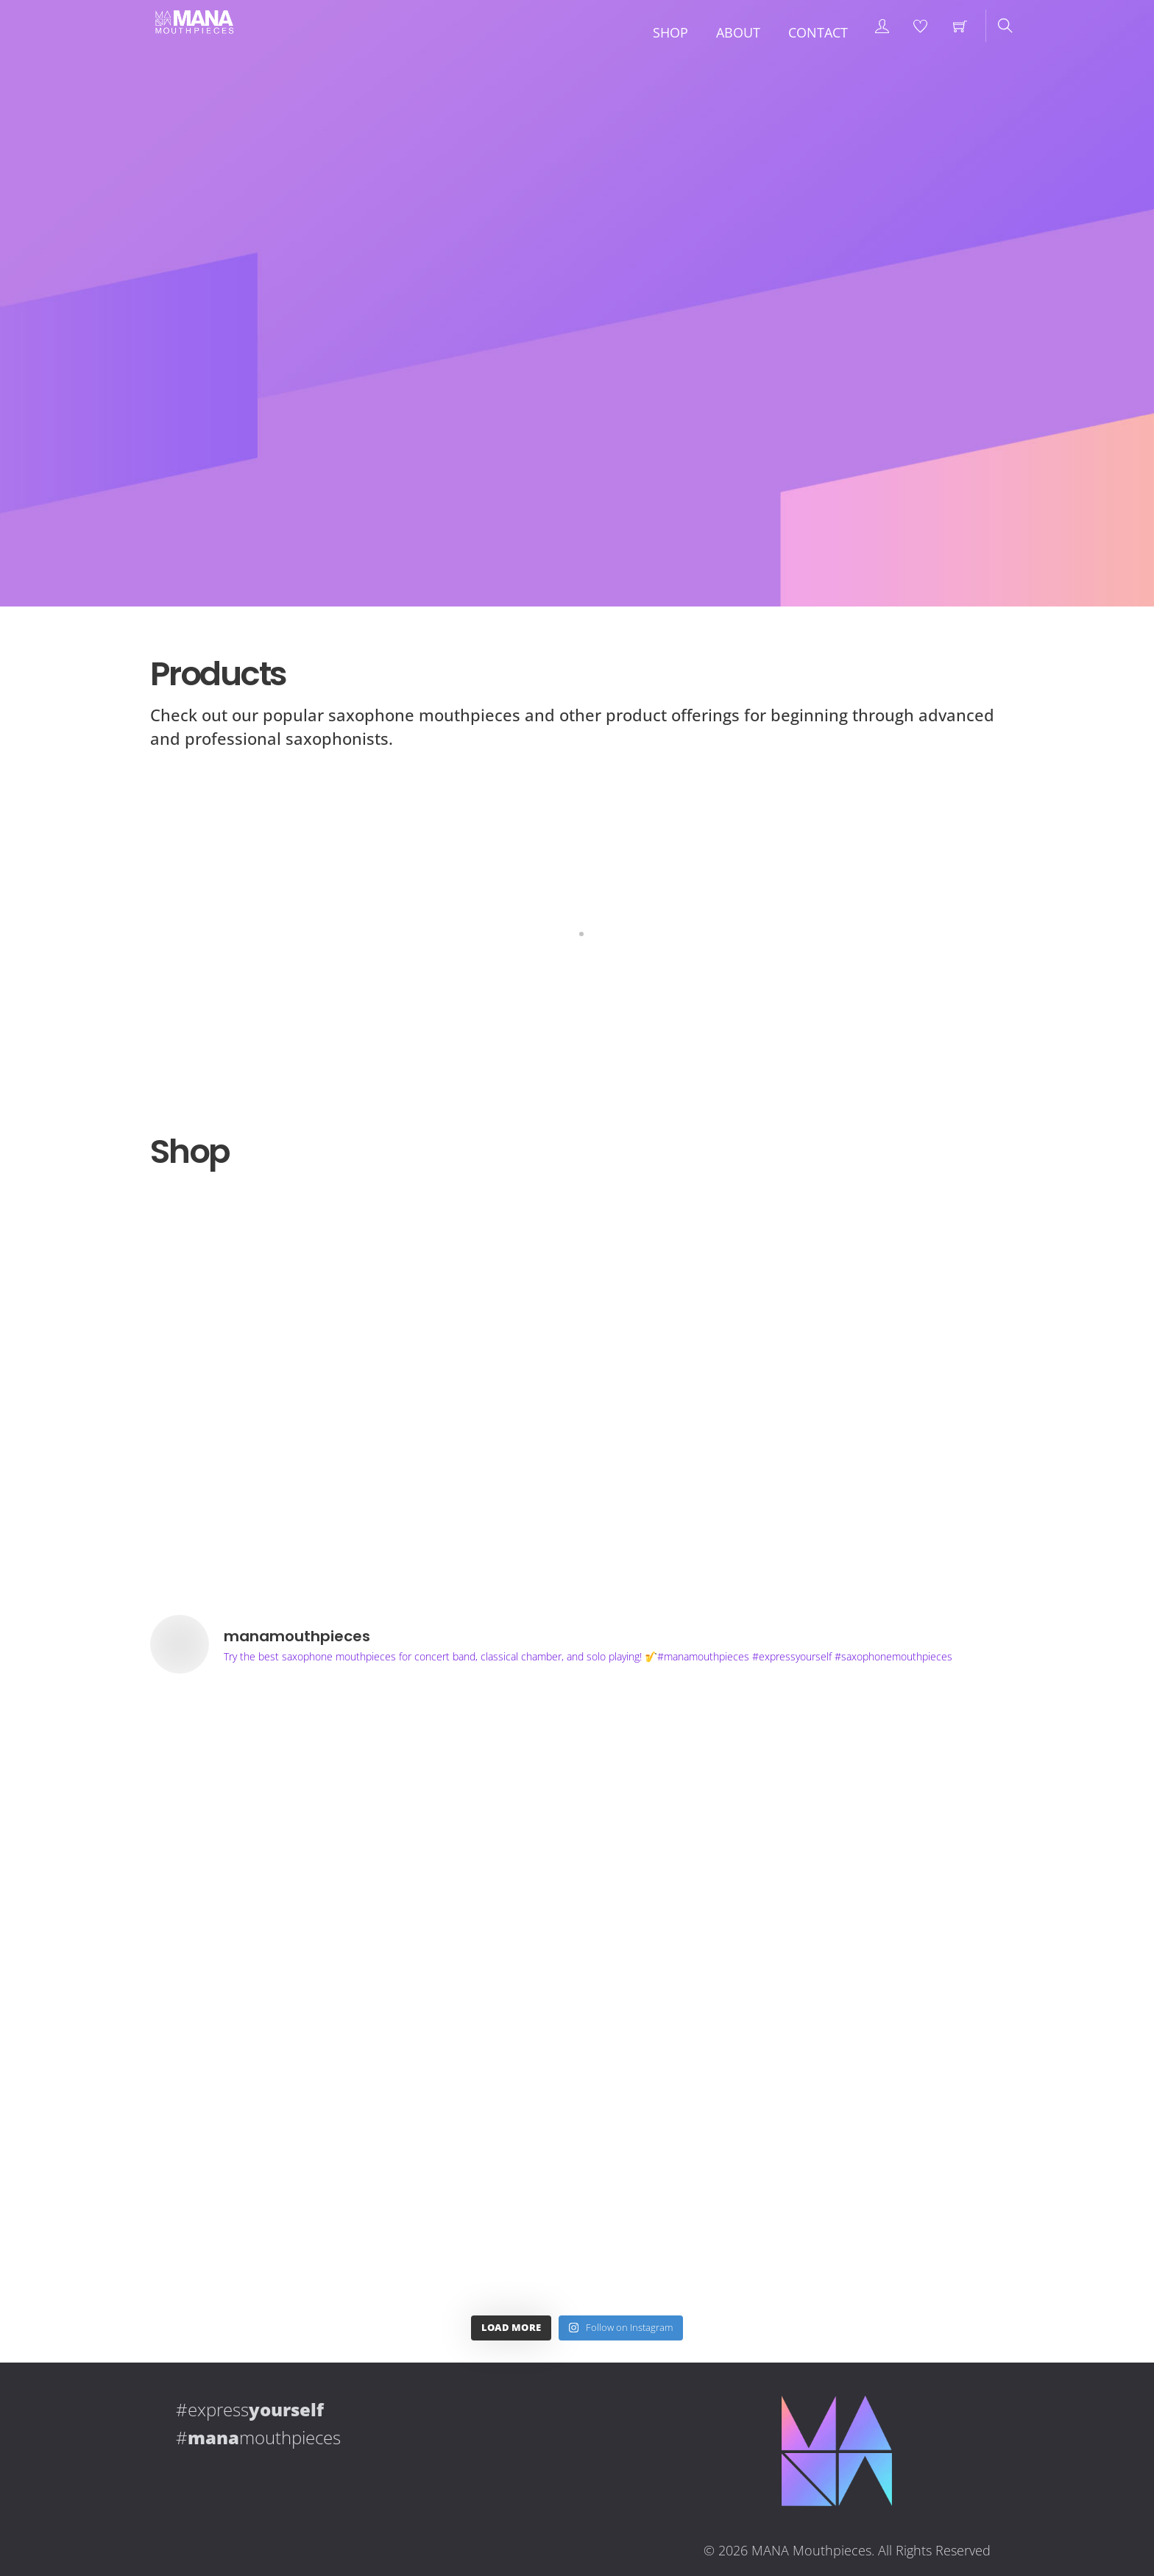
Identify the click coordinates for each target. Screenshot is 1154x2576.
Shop (670, 32)
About (738, 32)
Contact (818, 32)
